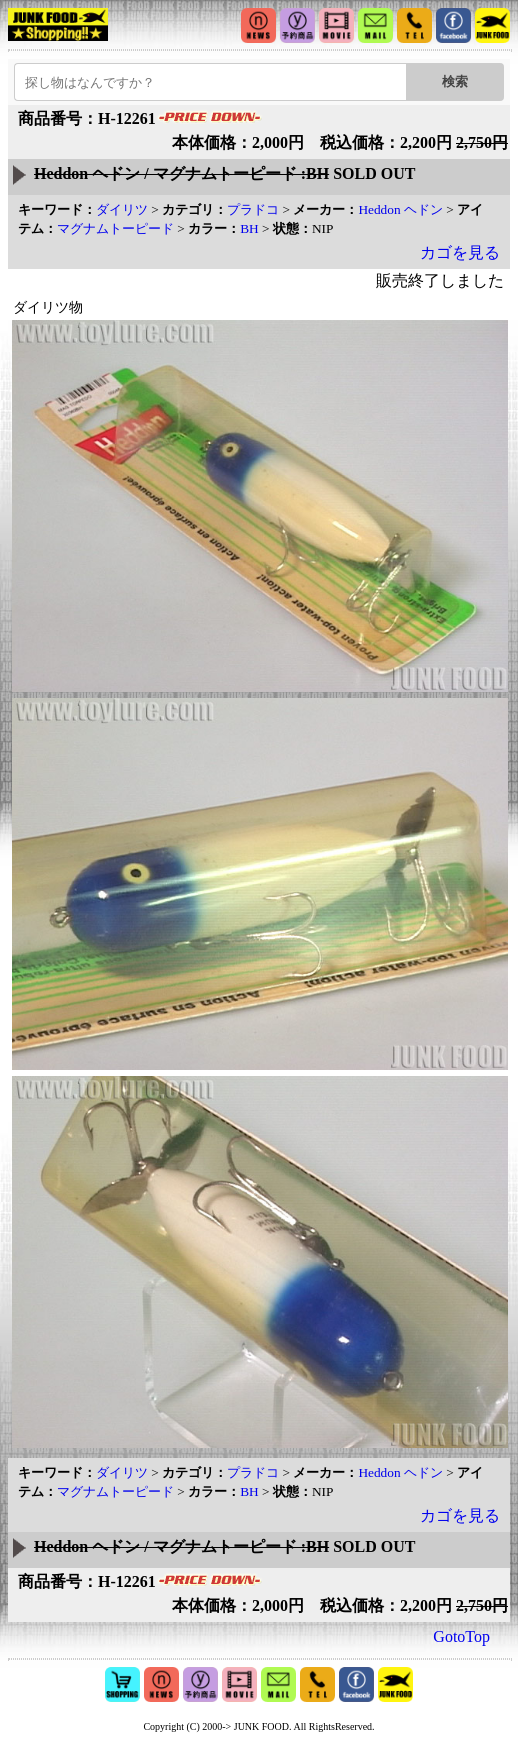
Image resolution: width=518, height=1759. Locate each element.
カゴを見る (460, 252)
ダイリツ (122, 209)
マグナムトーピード (115, 228)
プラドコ (253, 209)
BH (249, 228)
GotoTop (461, 1636)
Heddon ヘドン (400, 209)
